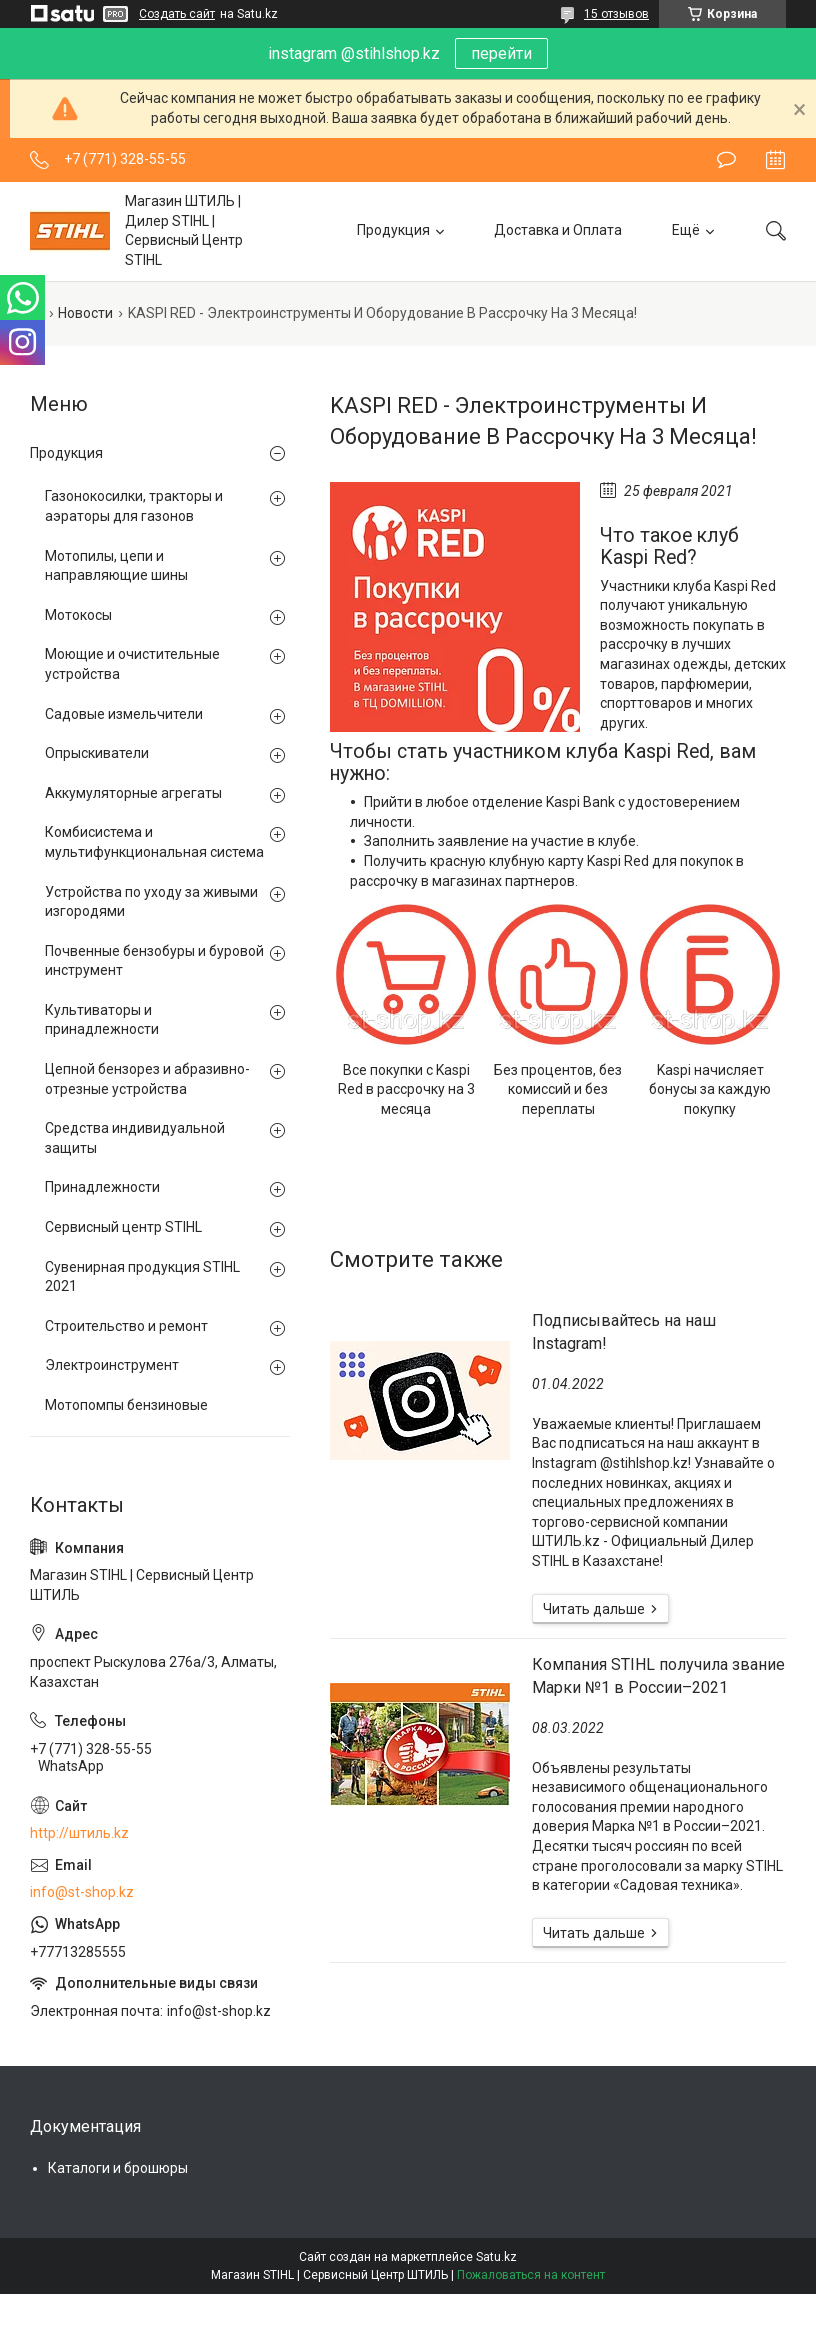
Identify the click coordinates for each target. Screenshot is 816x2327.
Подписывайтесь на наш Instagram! (624, 1331)
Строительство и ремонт (126, 1326)
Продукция (393, 230)
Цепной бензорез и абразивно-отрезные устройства (147, 1079)
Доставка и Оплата (558, 230)
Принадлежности (102, 1187)
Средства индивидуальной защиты (135, 1138)
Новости (85, 313)
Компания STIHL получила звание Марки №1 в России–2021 (658, 1675)
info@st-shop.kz (82, 1892)
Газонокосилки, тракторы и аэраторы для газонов (134, 506)
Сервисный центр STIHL (123, 1227)
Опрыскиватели (97, 753)
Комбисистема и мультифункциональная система (154, 842)
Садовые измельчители (124, 714)
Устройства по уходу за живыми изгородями (151, 902)
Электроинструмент (112, 1365)
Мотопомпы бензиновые (126, 1405)
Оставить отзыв (726, 160)
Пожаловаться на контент (531, 2275)
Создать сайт (177, 14)
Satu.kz (496, 2257)
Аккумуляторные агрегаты (133, 793)
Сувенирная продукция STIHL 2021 (142, 1277)
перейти (501, 53)
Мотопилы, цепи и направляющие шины (116, 566)
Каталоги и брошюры (118, 2168)
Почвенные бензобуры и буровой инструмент (154, 961)
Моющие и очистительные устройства (132, 664)
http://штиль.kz (79, 1833)
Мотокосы (78, 615)
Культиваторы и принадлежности (102, 1020)
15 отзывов (616, 14)
